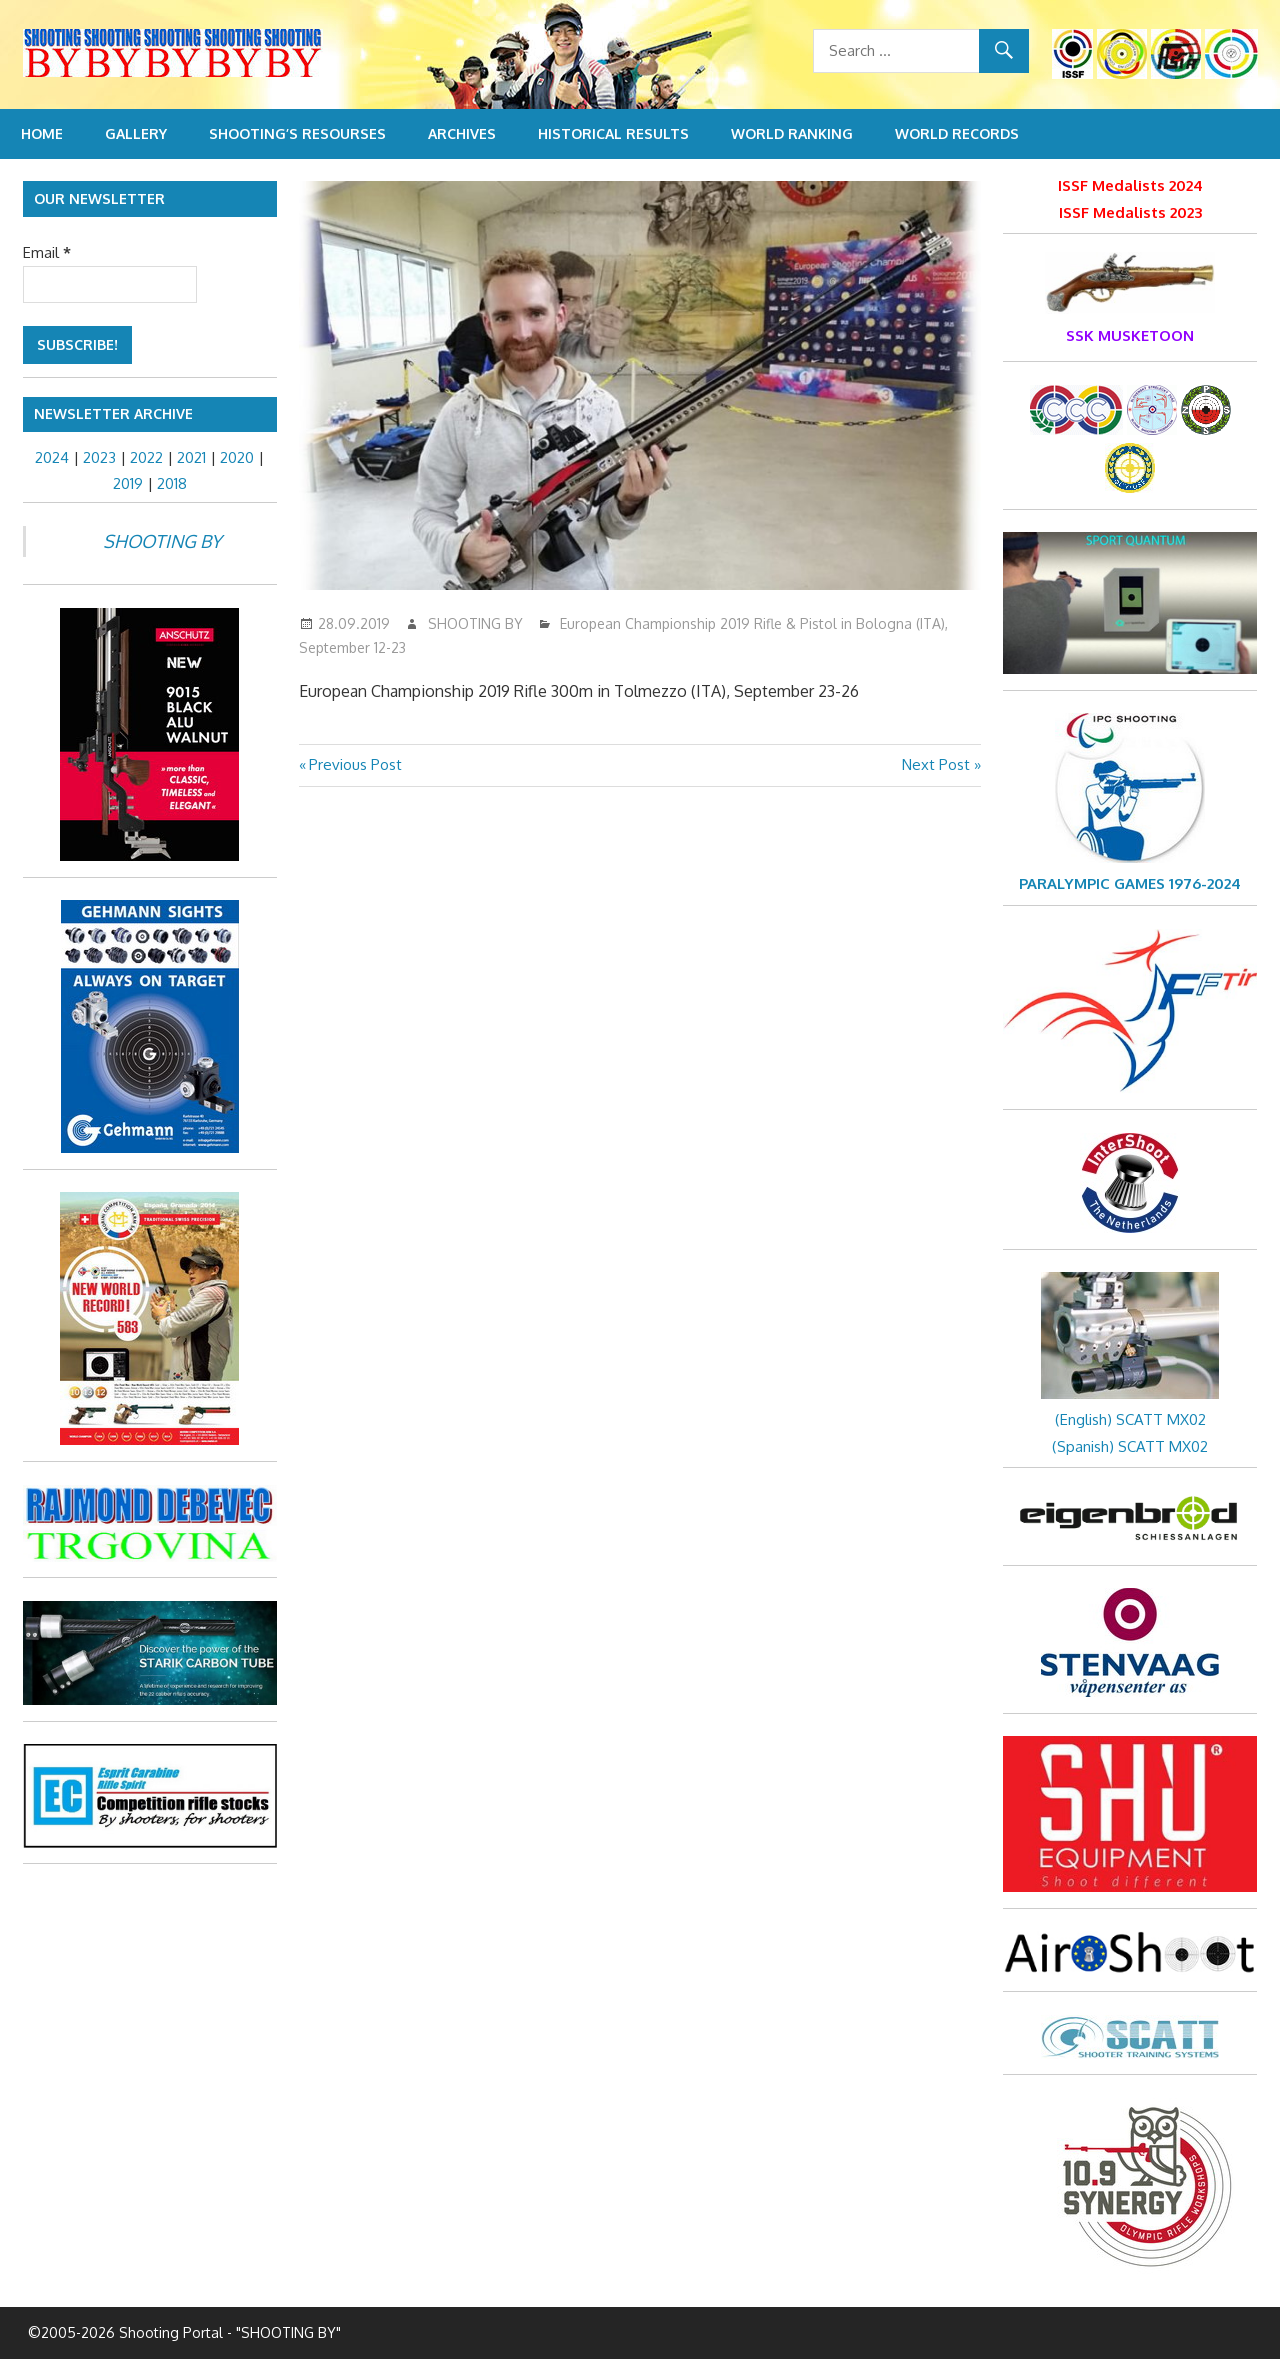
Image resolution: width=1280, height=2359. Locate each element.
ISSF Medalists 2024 (1130, 185)
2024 (52, 457)
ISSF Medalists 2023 (1130, 212)
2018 (172, 483)
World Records (957, 133)
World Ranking (792, 133)
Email (47, 252)
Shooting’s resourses (297, 133)
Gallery (136, 133)
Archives (462, 133)
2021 (191, 457)
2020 (237, 457)
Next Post (936, 764)
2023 (99, 457)
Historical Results (613, 133)
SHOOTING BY (475, 623)
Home (42, 133)
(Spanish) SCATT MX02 (1130, 1446)
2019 (128, 483)
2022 (146, 457)
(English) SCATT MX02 (1130, 1419)
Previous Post (355, 764)
